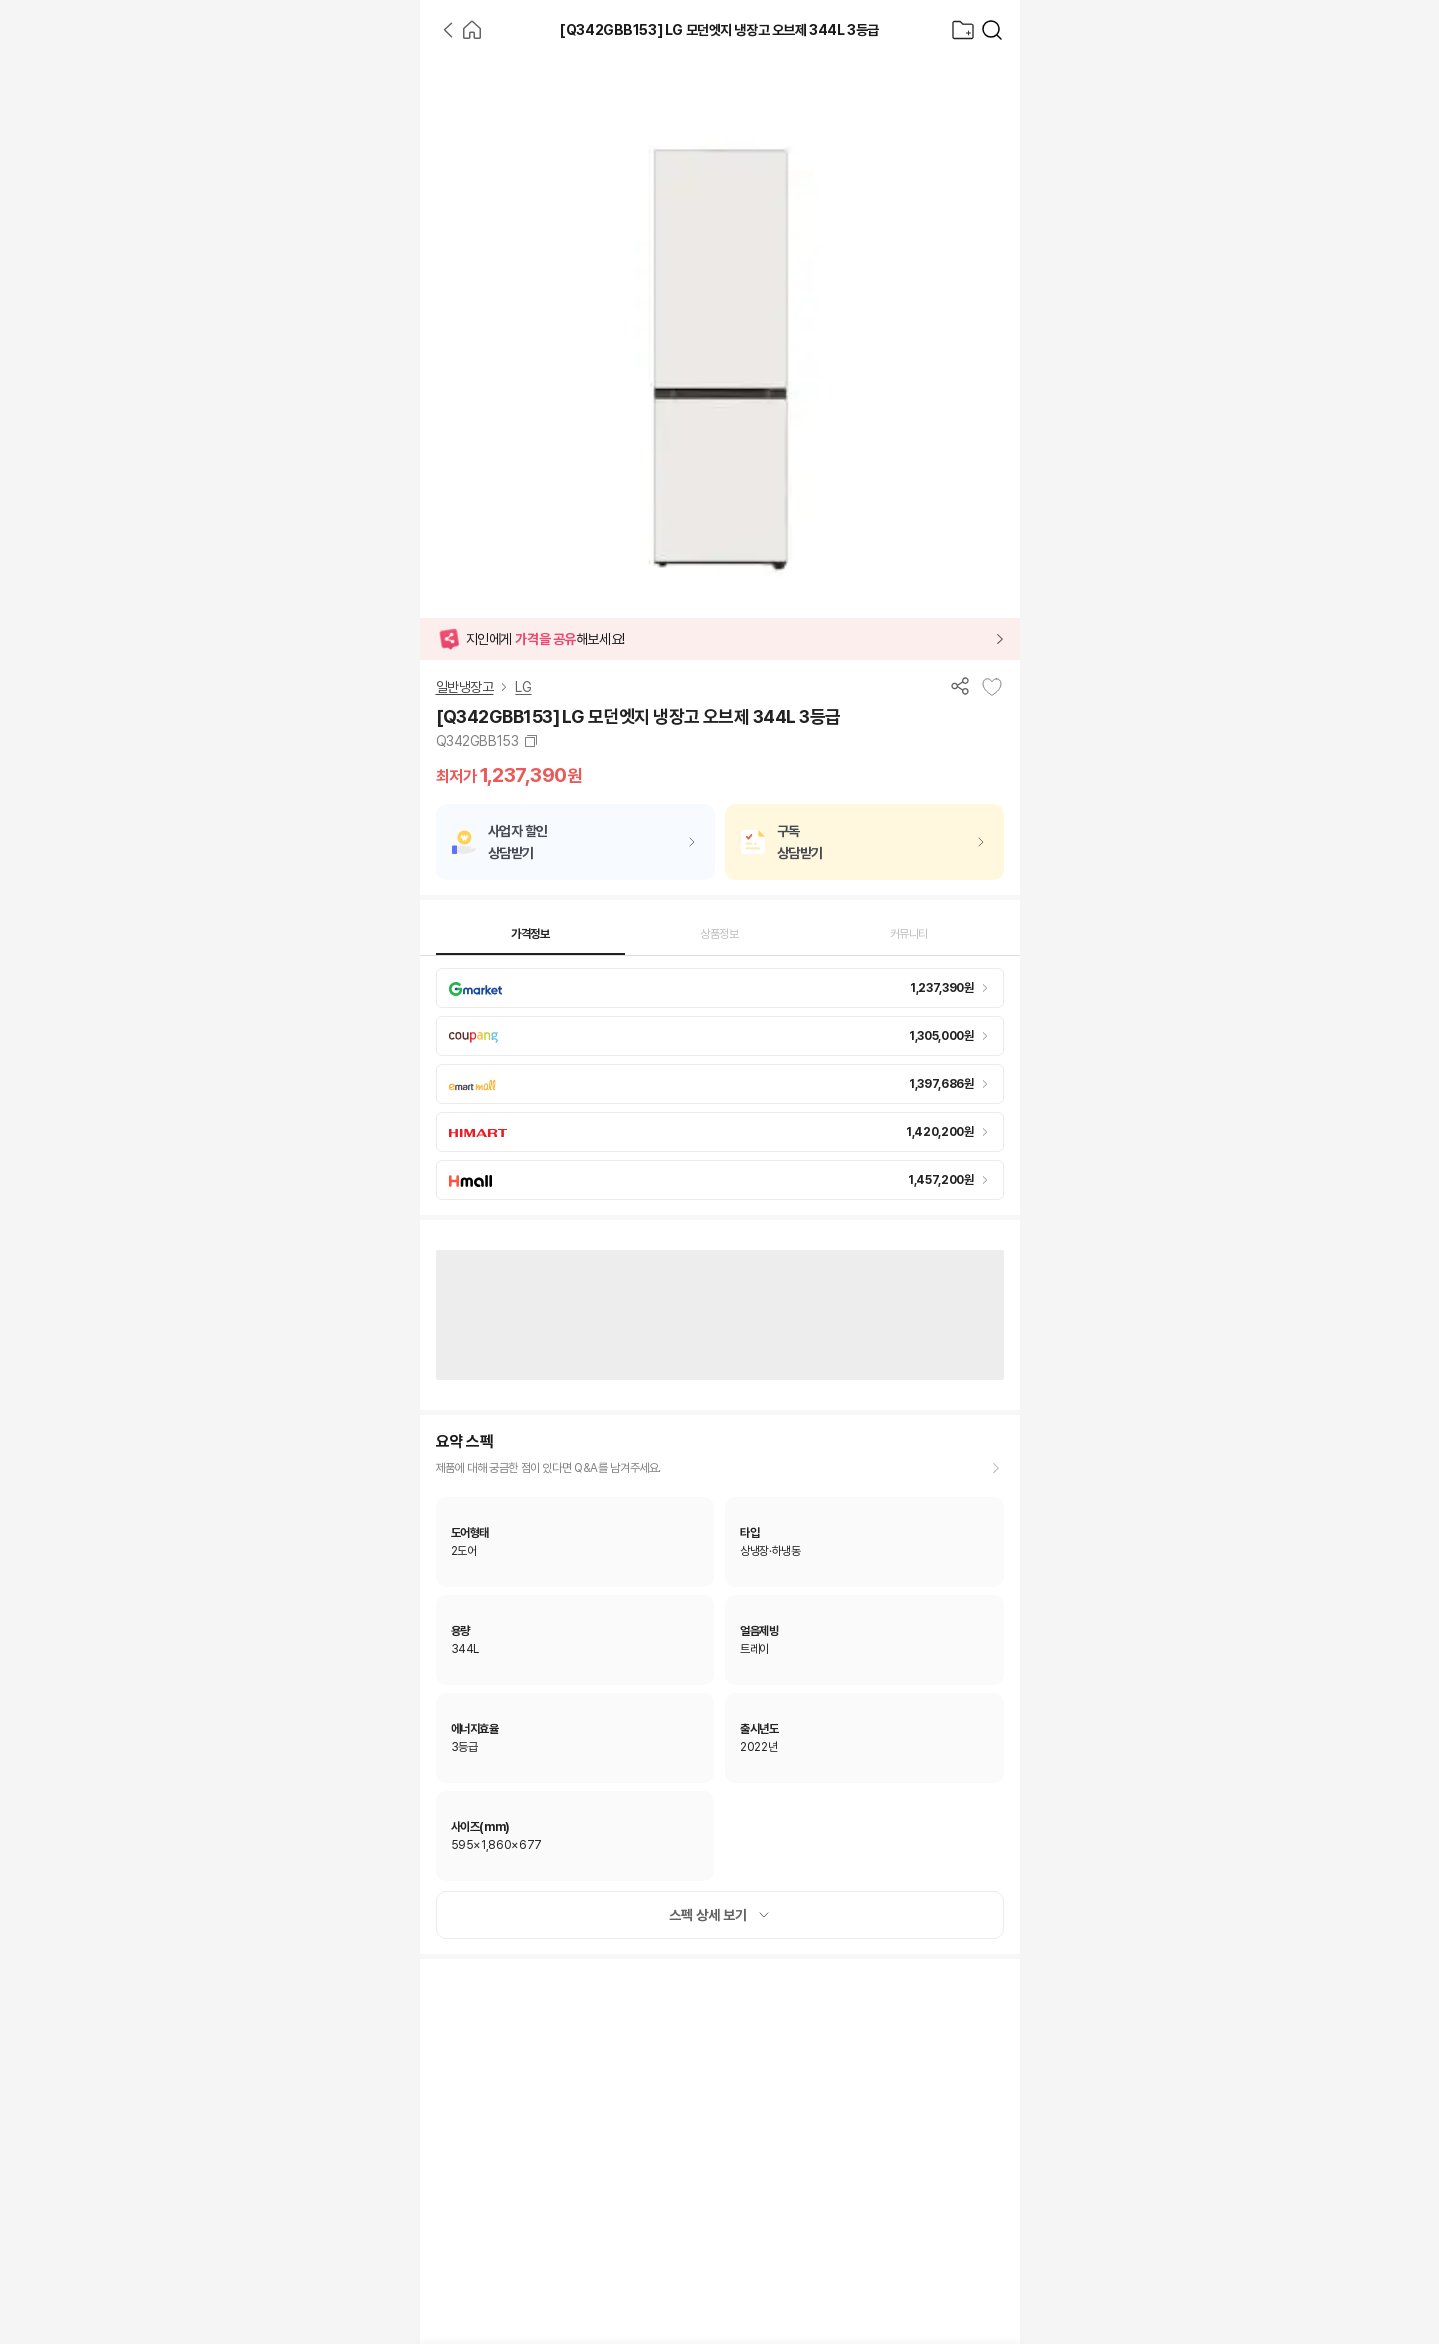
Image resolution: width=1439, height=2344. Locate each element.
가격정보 (530, 934)
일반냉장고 (465, 687)
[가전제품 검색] (992, 30)
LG (523, 687)
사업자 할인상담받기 (518, 842)
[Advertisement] (210, 360)
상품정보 (719, 934)
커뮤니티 (909, 934)
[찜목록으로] (963, 30)
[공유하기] (960, 685)
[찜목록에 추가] (992, 687)
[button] (720, 639)
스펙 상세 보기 (720, 1915)
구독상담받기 (800, 842)
